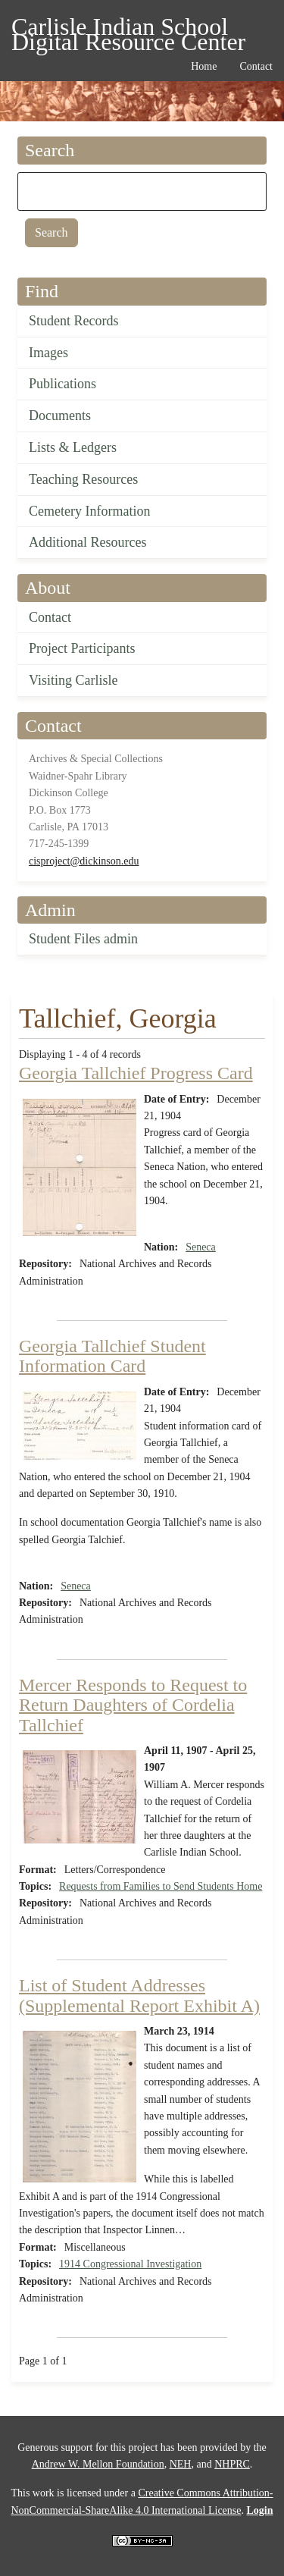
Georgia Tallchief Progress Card (136, 1073)
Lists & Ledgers (73, 447)
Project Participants (82, 648)
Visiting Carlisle (73, 680)
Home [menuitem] (204, 66)
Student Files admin (83, 938)
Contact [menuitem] (256, 66)
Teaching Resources (83, 479)
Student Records (74, 320)
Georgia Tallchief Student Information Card (112, 1356)
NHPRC (232, 2464)
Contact (50, 617)
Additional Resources (87, 542)
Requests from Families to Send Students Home (160, 1886)
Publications (62, 383)
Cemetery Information (89, 511)
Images (48, 352)
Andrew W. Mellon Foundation (98, 2464)
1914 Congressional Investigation (130, 2264)
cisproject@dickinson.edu (84, 861)
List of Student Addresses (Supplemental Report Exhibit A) (139, 1995)
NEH (181, 2464)
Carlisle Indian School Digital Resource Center (128, 29)
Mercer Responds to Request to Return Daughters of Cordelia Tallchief (133, 1705)
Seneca (201, 1247)
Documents (60, 415)
